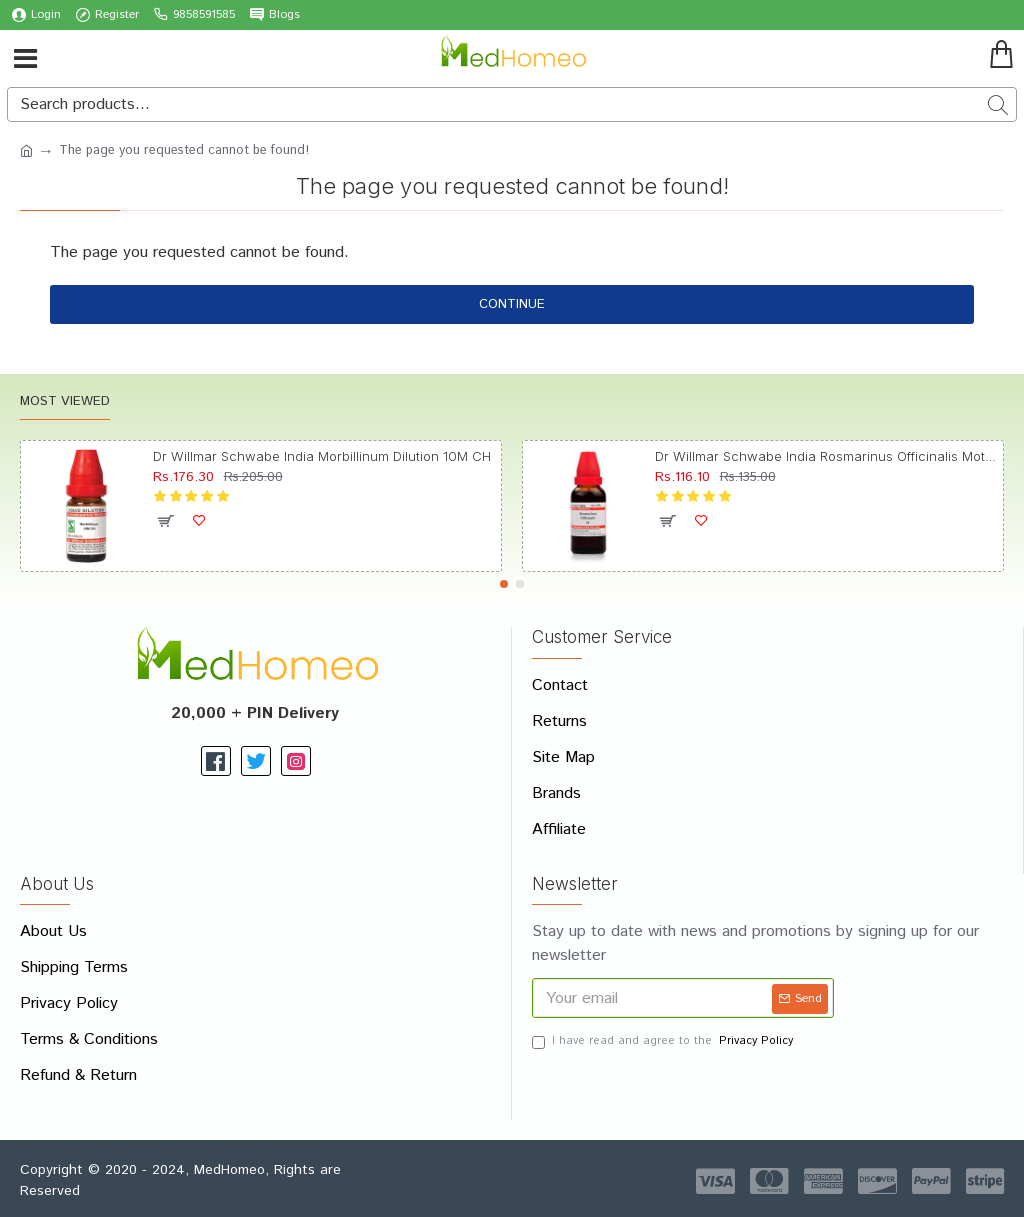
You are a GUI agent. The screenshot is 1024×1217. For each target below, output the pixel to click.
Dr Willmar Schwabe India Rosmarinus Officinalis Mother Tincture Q (826, 456)
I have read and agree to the (664, 1041)
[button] (504, 584)
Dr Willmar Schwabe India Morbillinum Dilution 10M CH (322, 456)
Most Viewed (65, 402)
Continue (512, 304)
